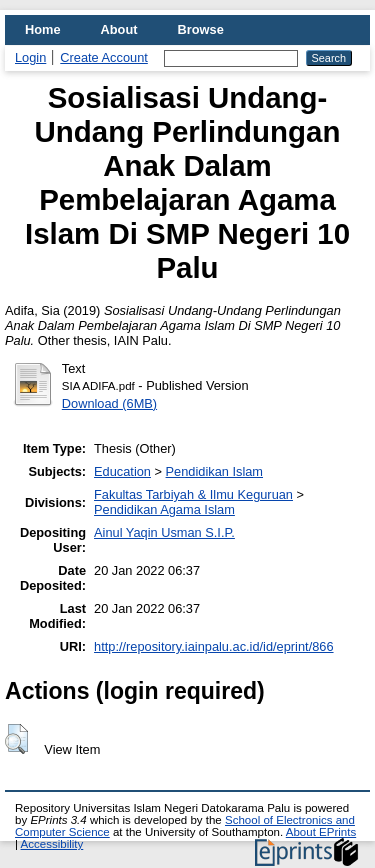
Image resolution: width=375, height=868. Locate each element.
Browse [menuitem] (201, 29)
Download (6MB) (109, 403)
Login (30, 57)
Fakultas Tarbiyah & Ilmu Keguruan (193, 494)
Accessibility (52, 844)
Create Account (104, 57)
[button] (16, 739)
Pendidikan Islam (214, 471)
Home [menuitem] (43, 29)
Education (122, 471)
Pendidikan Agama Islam (164, 509)
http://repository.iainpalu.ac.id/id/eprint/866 (214, 646)
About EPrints (321, 832)
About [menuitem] (119, 29)
